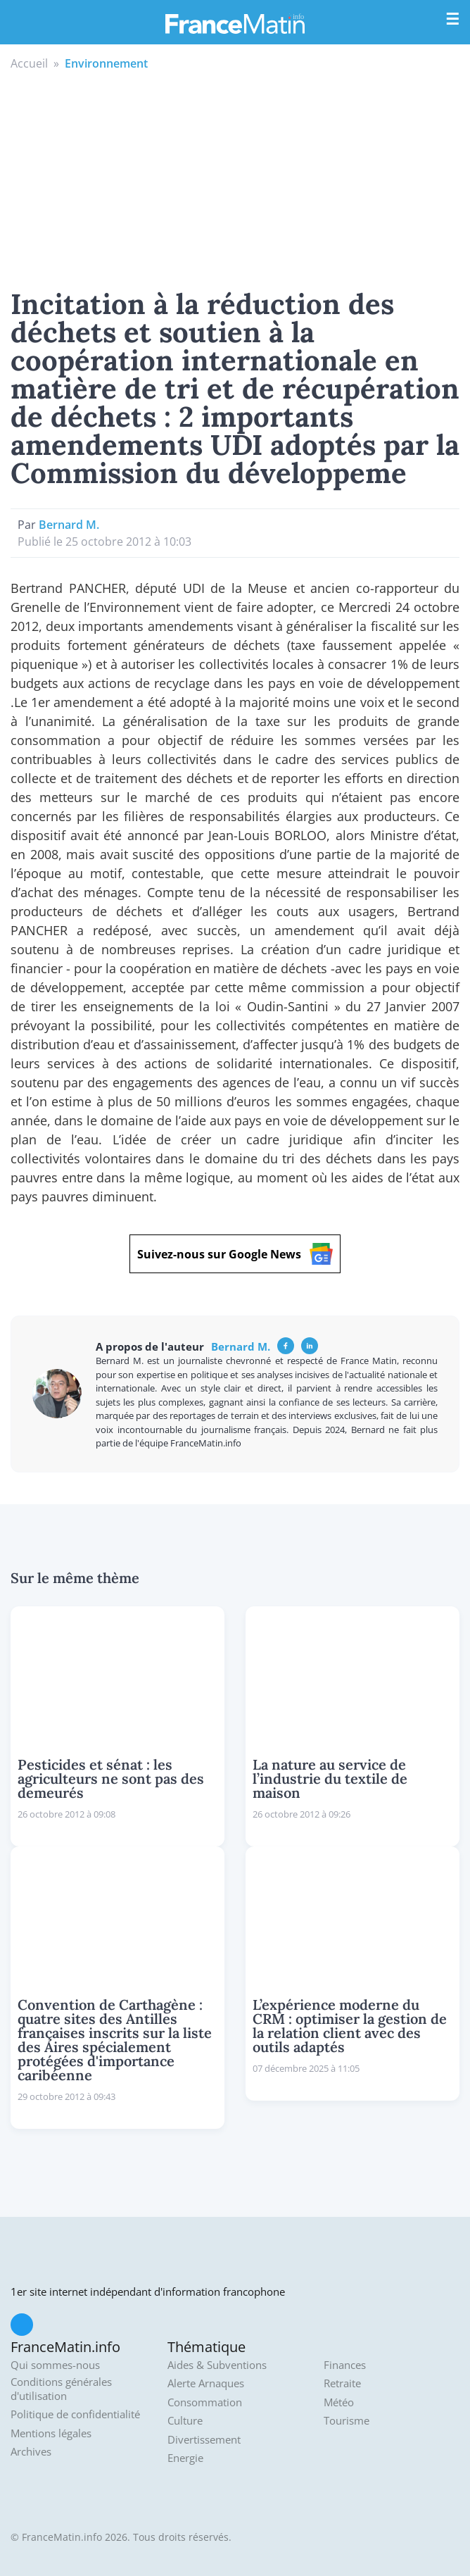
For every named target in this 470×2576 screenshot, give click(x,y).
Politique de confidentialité (75, 2414)
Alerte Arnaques (205, 2383)
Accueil (29, 63)
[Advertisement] (235, 177)
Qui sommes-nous (55, 2365)
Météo (339, 2402)
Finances (345, 2365)
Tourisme (346, 2420)
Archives (31, 2451)
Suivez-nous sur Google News (235, 1253)
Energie (185, 2458)
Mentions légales (51, 2433)
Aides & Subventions (217, 2365)
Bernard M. (69, 524)
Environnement (106, 63)
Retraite (342, 2383)
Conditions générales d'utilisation (61, 2389)
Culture (185, 2420)
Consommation (204, 2402)
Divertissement (204, 2439)
